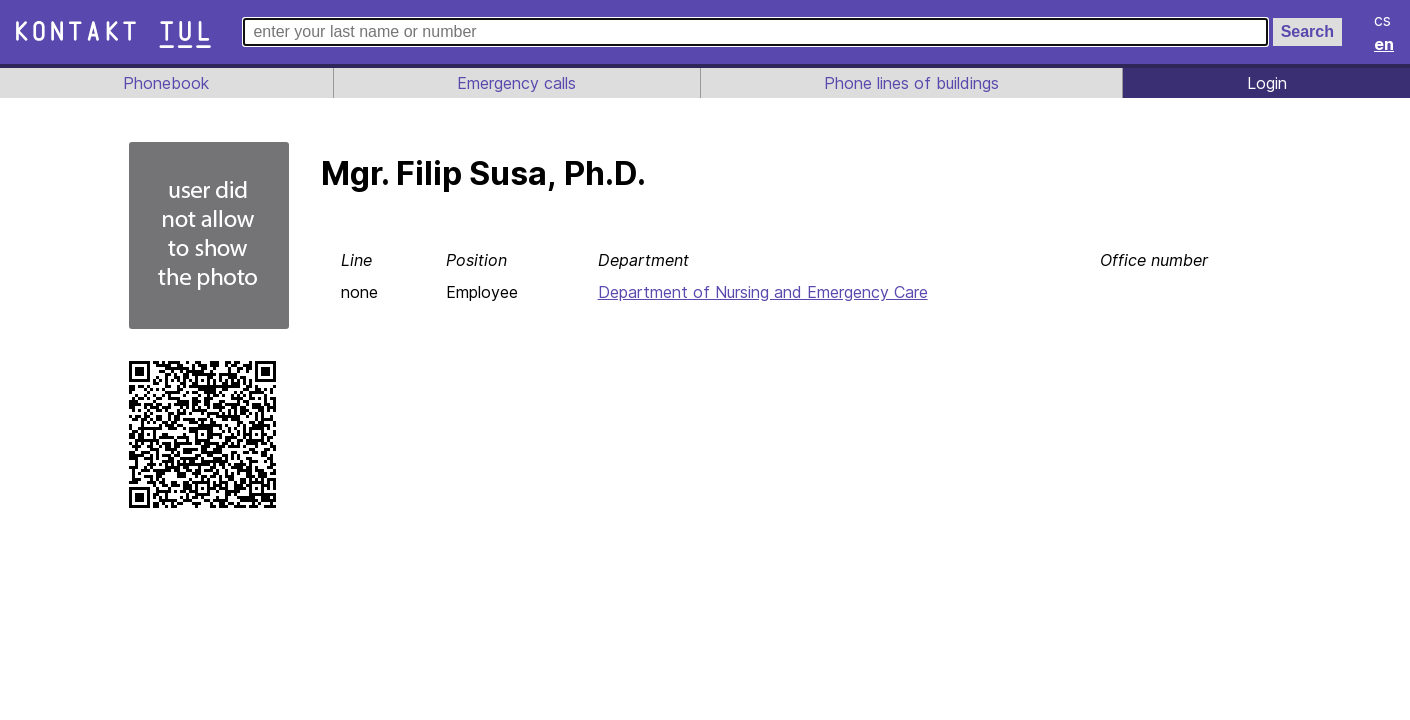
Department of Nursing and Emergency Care (766, 292)
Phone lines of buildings (911, 83)
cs (1384, 20)
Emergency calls (514, 83)
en (1385, 44)
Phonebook (165, 83)
